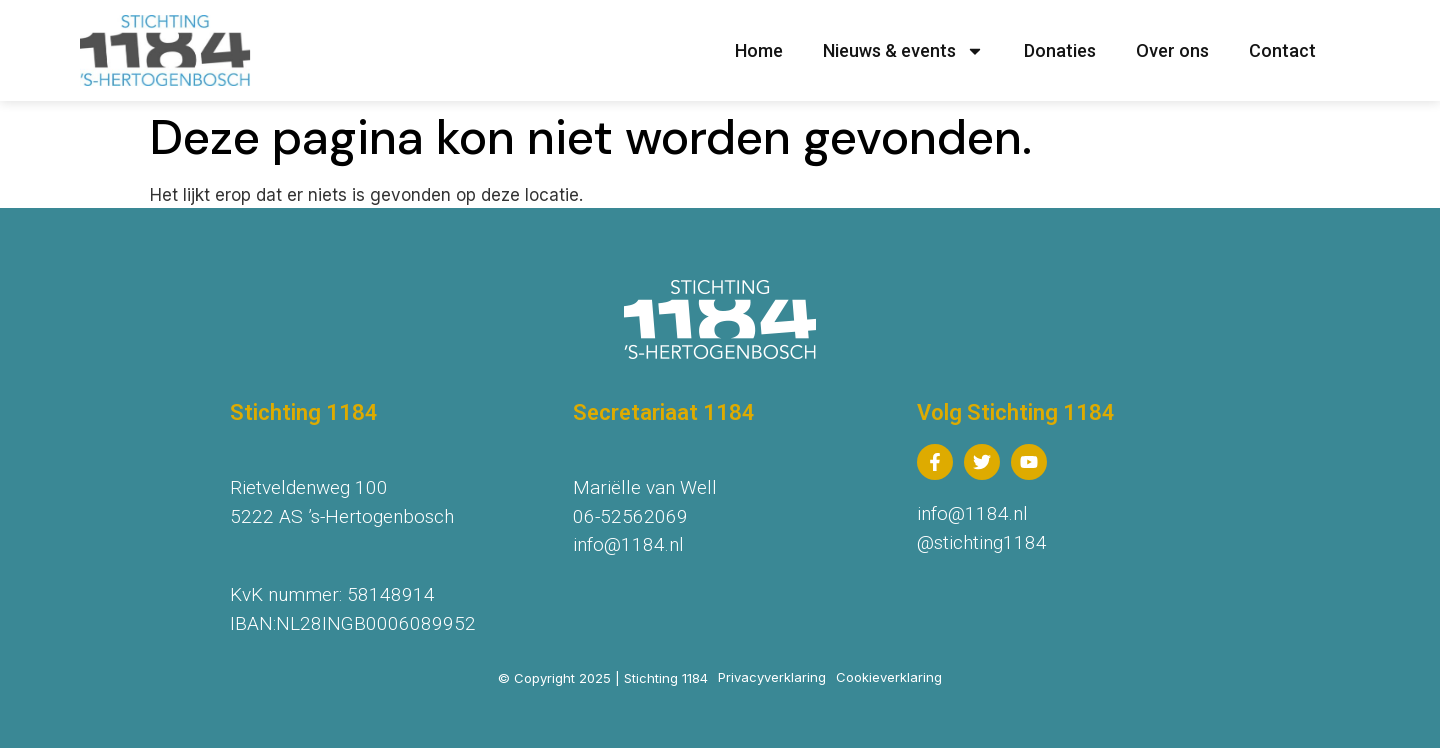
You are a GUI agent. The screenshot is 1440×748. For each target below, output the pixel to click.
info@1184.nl (628, 544)
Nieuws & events (903, 51)
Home (759, 50)
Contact (1282, 50)
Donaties (1060, 50)
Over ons (1172, 50)
